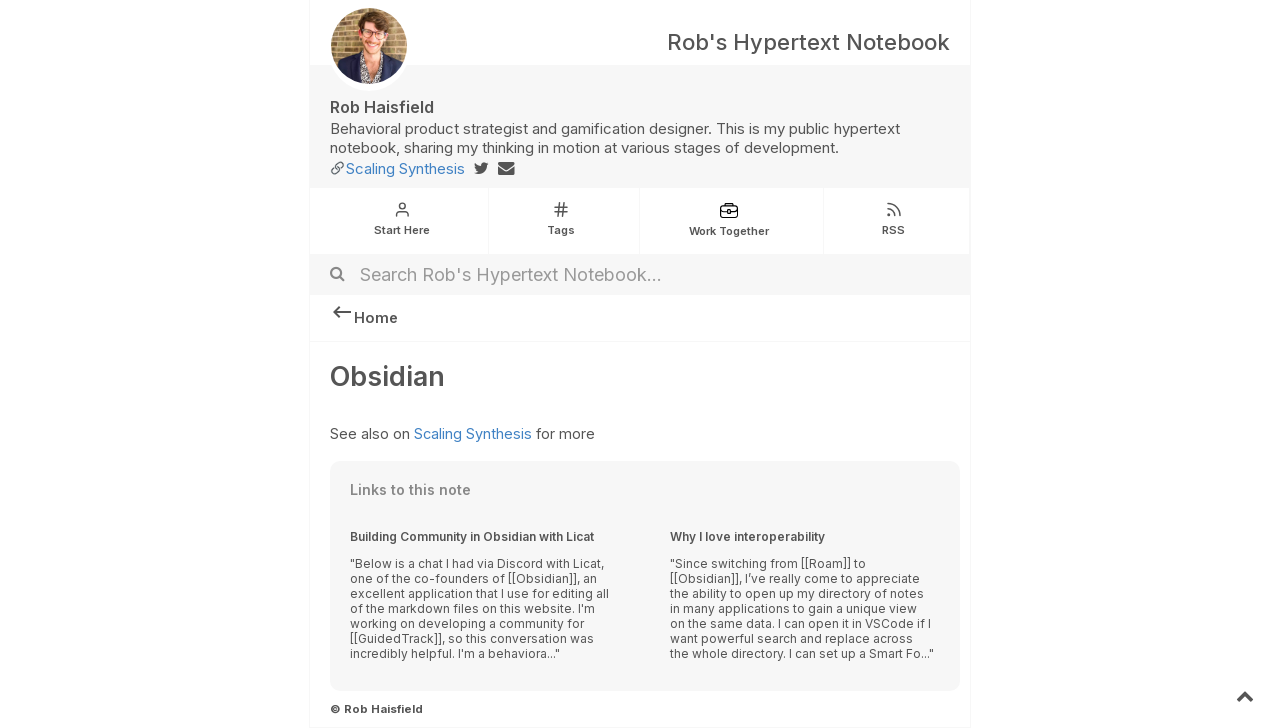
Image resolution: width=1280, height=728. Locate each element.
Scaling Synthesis (405, 168)
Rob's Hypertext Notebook (808, 42)
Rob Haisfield (382, 107)
